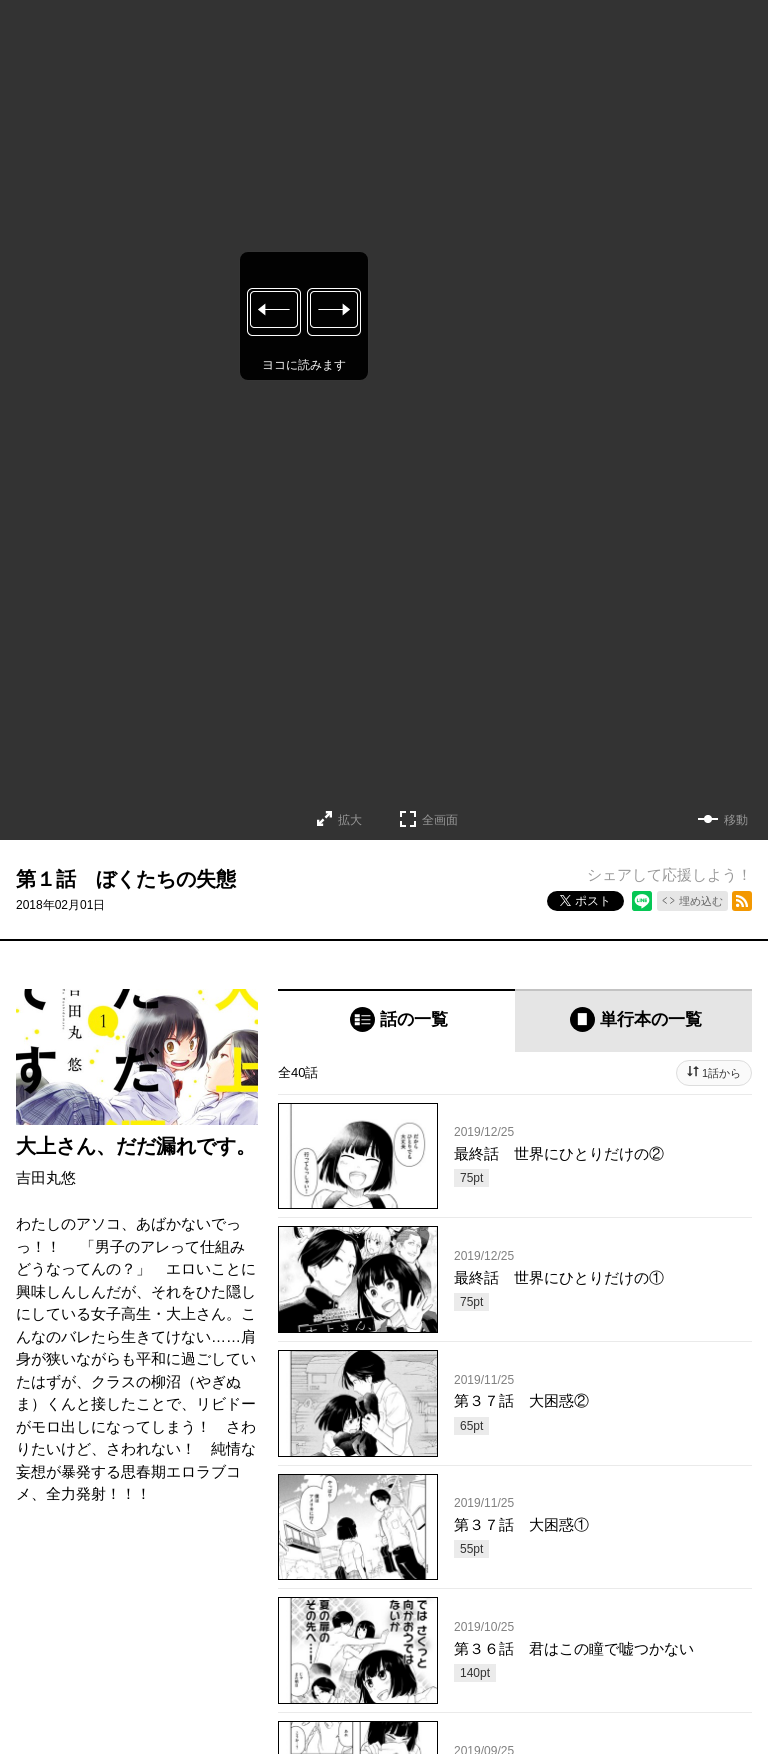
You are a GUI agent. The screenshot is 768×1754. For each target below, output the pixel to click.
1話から (721, 1073)
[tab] (396, 1020)
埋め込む (701, 901)
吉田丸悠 (46, 1177)
